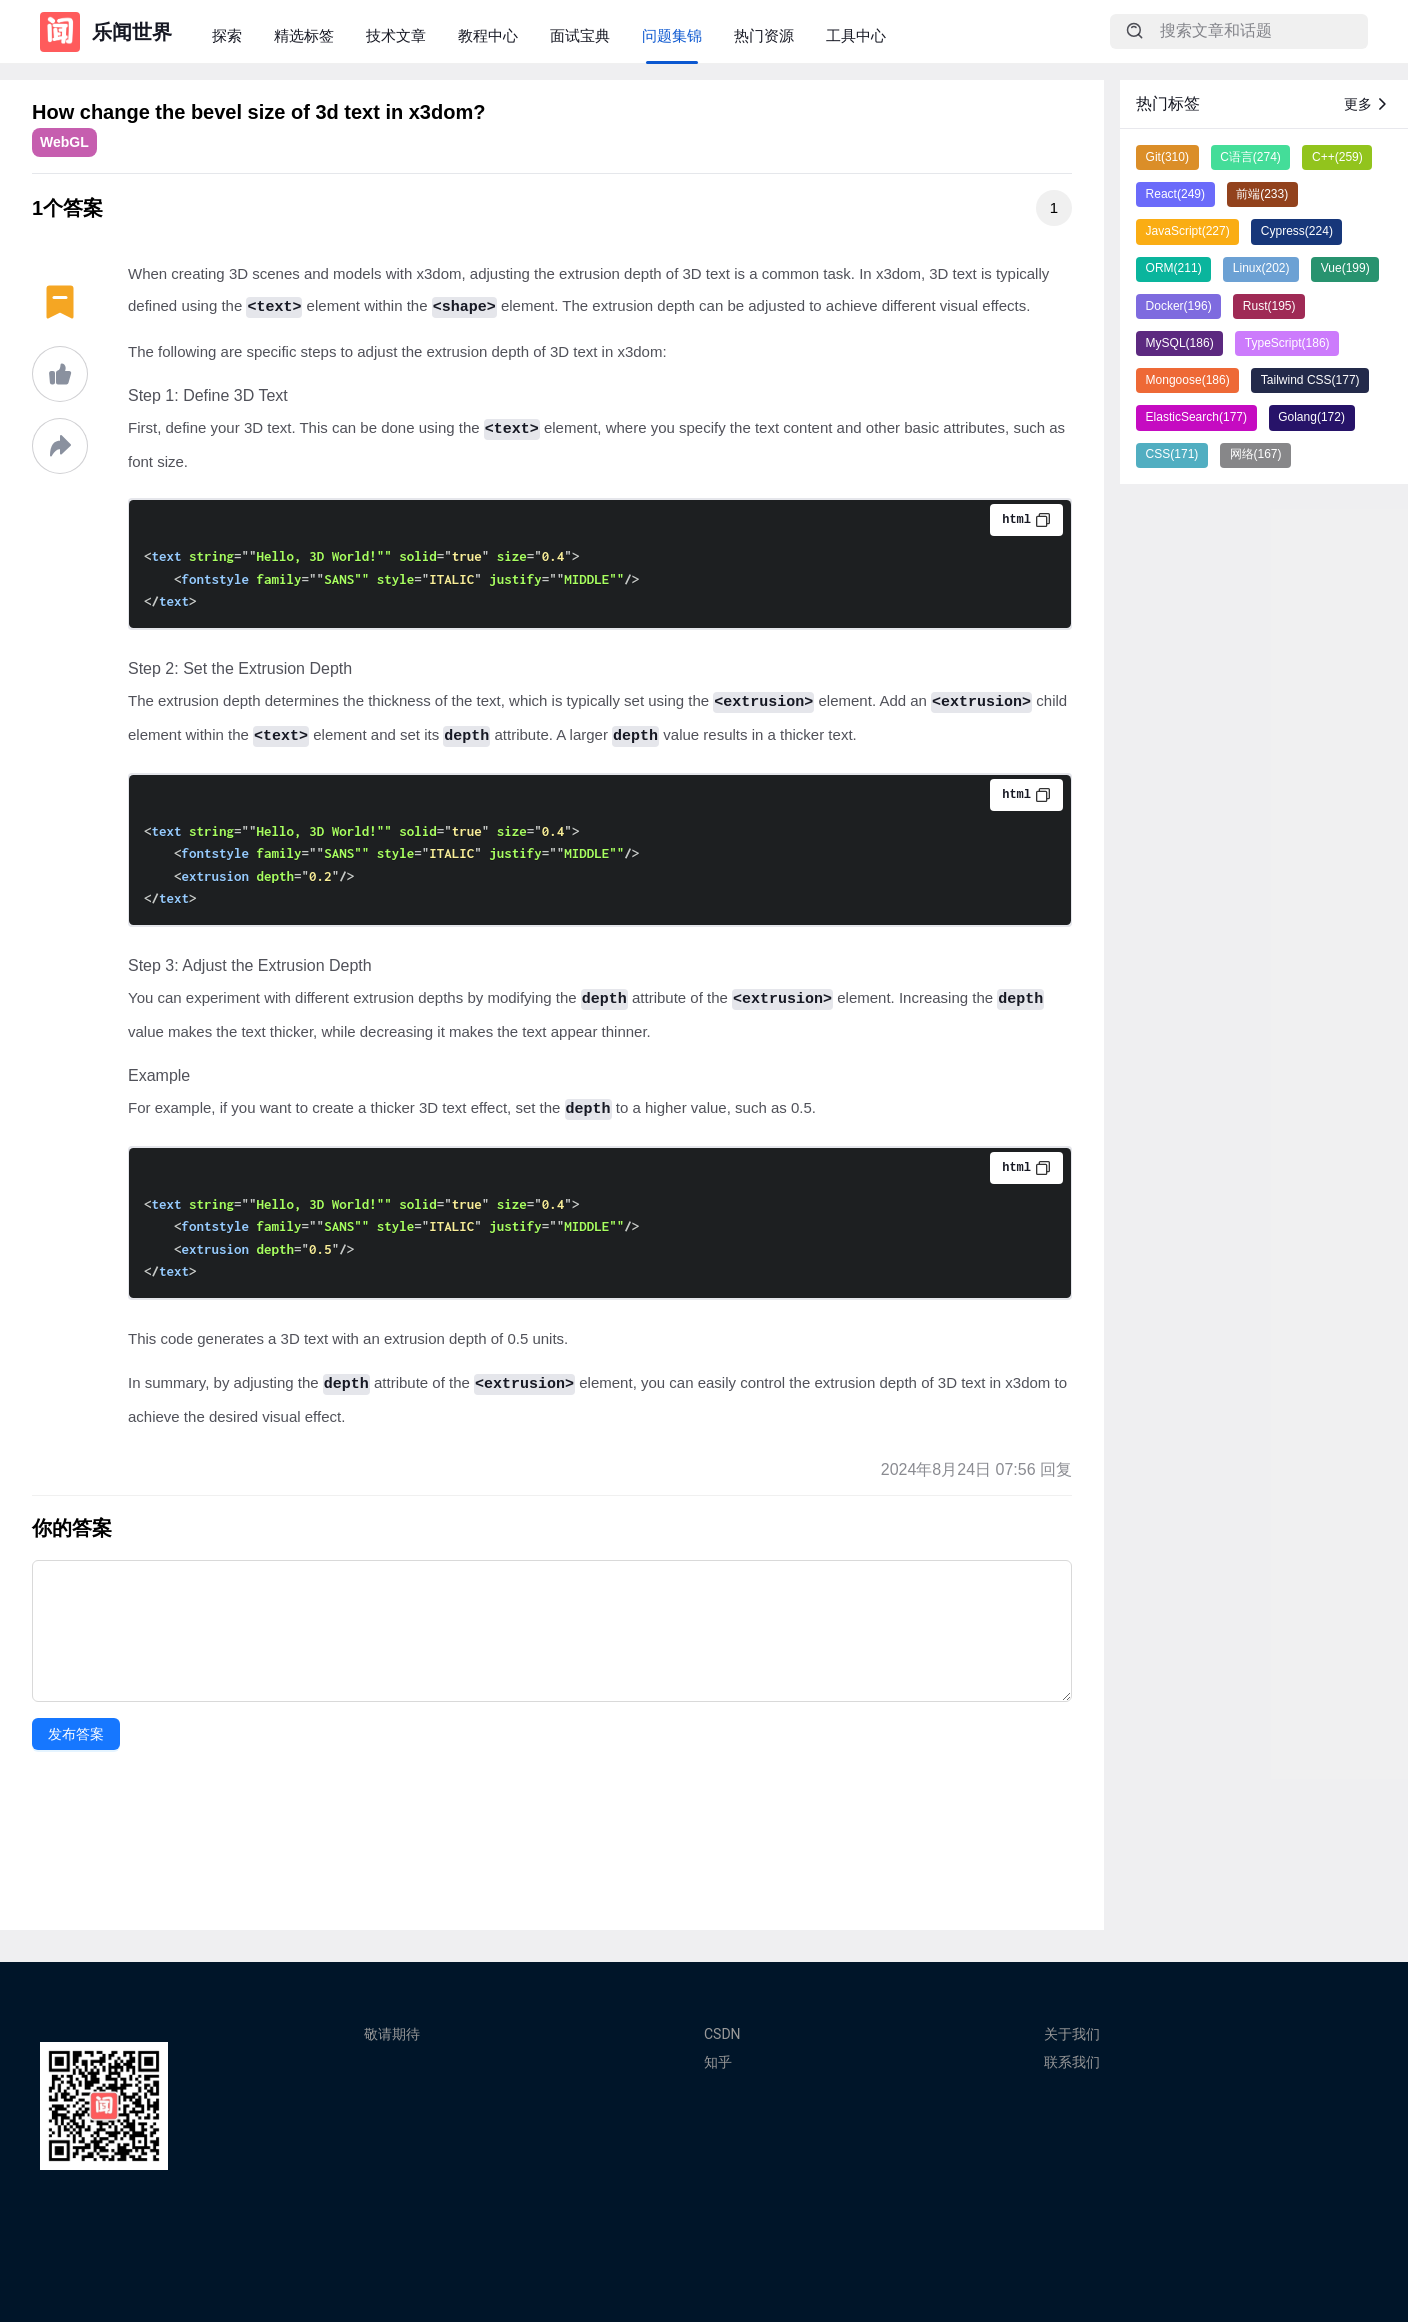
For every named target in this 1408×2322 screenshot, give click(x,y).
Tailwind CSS (1310, 380)
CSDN (722, 2034)
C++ (1337, 157)
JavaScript (1188, 231)
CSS (1172, 454)
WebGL (64, 142)
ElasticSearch (1196, 417)
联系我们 (1072, 2062)
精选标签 (304, 35)
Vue (1345, 268)
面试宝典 (580, 35)
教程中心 (488, 35)
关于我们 (1072, 2034)
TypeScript (1287, 343)
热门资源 (764, 35)
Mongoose (1188, 380)
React (1175, 194)
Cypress (1297, 231)
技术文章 (396, 35)
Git (1167, 157)
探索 (227, 35)
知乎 (718, 2062)
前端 (1262, 194)
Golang (1311, 417)
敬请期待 (392, 2034)
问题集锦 (672, 35)
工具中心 (856, 35)
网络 (1256, 454)
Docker (1179, 306)
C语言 (1250, 157)
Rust (1269, 306)
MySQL (1180, 343)
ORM (1174, 268)
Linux (1261, 268)
